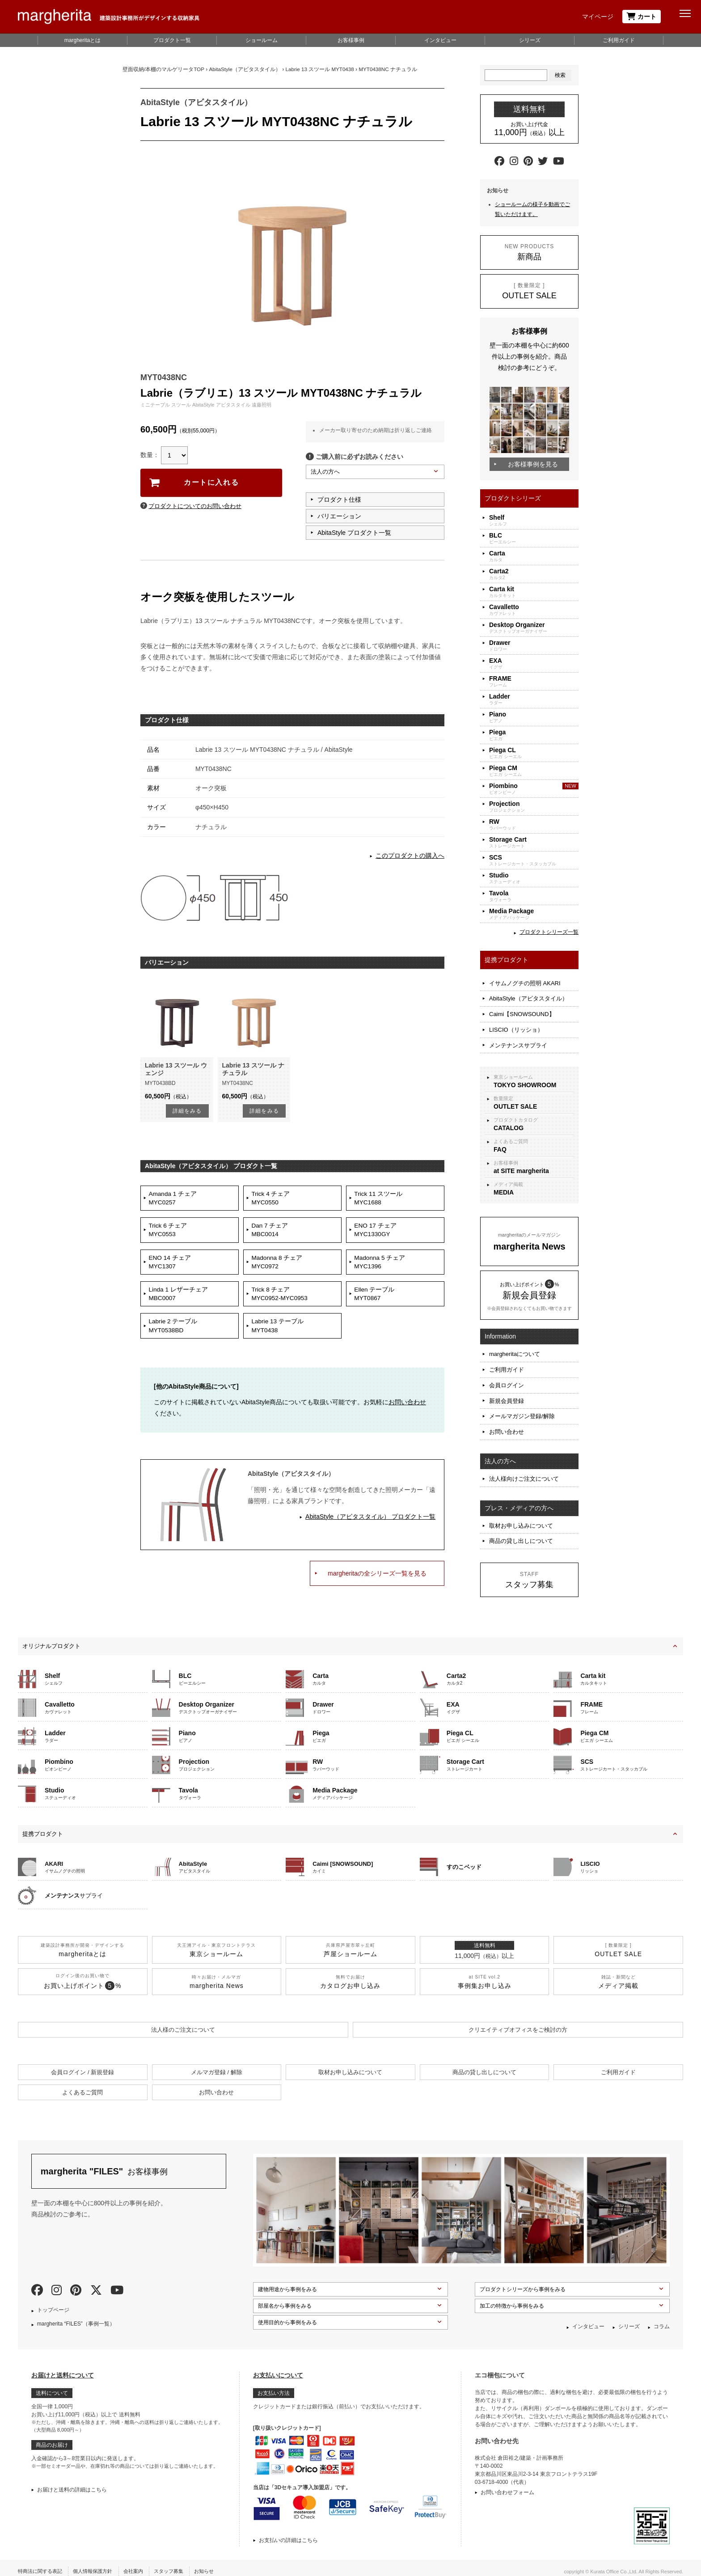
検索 (560, 75)
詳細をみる (187, 1111)
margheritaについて (514, 1345)
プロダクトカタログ (534, 1116)
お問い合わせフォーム (507, 2485)
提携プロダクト (42, 1826)
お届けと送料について (62, 2368)
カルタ (534, 556)
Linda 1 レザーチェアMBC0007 (180, 1301)
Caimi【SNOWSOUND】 (522, 1010)
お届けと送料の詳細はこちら (72, 2482)
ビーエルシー (534, 538)
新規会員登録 (506, 1386)
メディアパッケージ (534, 914)
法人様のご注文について (183, 2022)
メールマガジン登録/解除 (522, 1400)
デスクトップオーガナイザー (534, 628)
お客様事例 (351, 40)
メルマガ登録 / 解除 (216, 2065)
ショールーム (261, 40)
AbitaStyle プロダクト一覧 (354, 532)
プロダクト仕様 (339, 499)
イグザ (534, 663)
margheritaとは (82, 40)
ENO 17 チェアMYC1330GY (376, 1233)
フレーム (534, 681)
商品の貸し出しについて (521, 1518)
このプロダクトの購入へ (410, 855)
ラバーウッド (534, 824)
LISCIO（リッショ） (516, 1024)
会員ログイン (506, 1372)
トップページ (53, 2303)
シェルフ (534, 520)
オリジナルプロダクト (51, 1638)
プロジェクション (534, 807)
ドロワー (534, 646)
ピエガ (534, 735)
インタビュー (440, 40)
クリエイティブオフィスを (518, 2022)
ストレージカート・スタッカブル (534, 860)
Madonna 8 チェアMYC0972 (278, 1267)
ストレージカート (534, 842)
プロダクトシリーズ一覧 (549, 932)
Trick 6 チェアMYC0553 (169, 1233)
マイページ (597, 16)
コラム (662, 2319)
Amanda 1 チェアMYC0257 (174, 1199)
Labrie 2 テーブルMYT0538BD (174, 1335)
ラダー (534, 699)
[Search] (516, 75)
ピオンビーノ (534, 789)
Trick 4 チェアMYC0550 (272, 1199)
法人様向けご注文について (524, 1459)
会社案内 (141, 2564)
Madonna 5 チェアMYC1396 (381, 1267)
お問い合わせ (407, 1412)
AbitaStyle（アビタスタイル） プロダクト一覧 (370, 1527)
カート (641, 16)
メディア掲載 (534, 1181)
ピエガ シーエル (534, 753)
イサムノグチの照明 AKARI (525, 982)
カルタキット (534, 592)
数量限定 (534, 1095)
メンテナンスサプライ (518, 1037)
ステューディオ (534, 878)
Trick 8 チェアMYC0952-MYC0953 (281, 1301)
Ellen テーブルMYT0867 (375, 1301)
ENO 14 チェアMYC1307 (171, 1267)
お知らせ (217, 2564)
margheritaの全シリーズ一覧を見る (377, 1584)
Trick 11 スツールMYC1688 (379, 1199)
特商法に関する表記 (42, 2564)
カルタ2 (534, 574)
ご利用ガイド (619, 40)
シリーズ (530, 40)
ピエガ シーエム (534, 771)
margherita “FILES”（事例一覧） (76, 2316)
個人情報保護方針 (98, 2564)
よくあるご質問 (534, 1138)
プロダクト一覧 (172, 40)
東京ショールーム (534, 1073)
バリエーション (339, 516)
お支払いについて (278, 2368)
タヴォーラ (534, 896)
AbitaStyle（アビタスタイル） (528, 996)
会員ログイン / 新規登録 (82, 2065)
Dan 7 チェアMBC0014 (271, 1233)
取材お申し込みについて (521, 1504)
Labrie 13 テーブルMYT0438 (279, 1335)
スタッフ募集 (179, 2564)
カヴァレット (534, 610)
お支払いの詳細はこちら (288, 2533)
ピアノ (534, 717)
